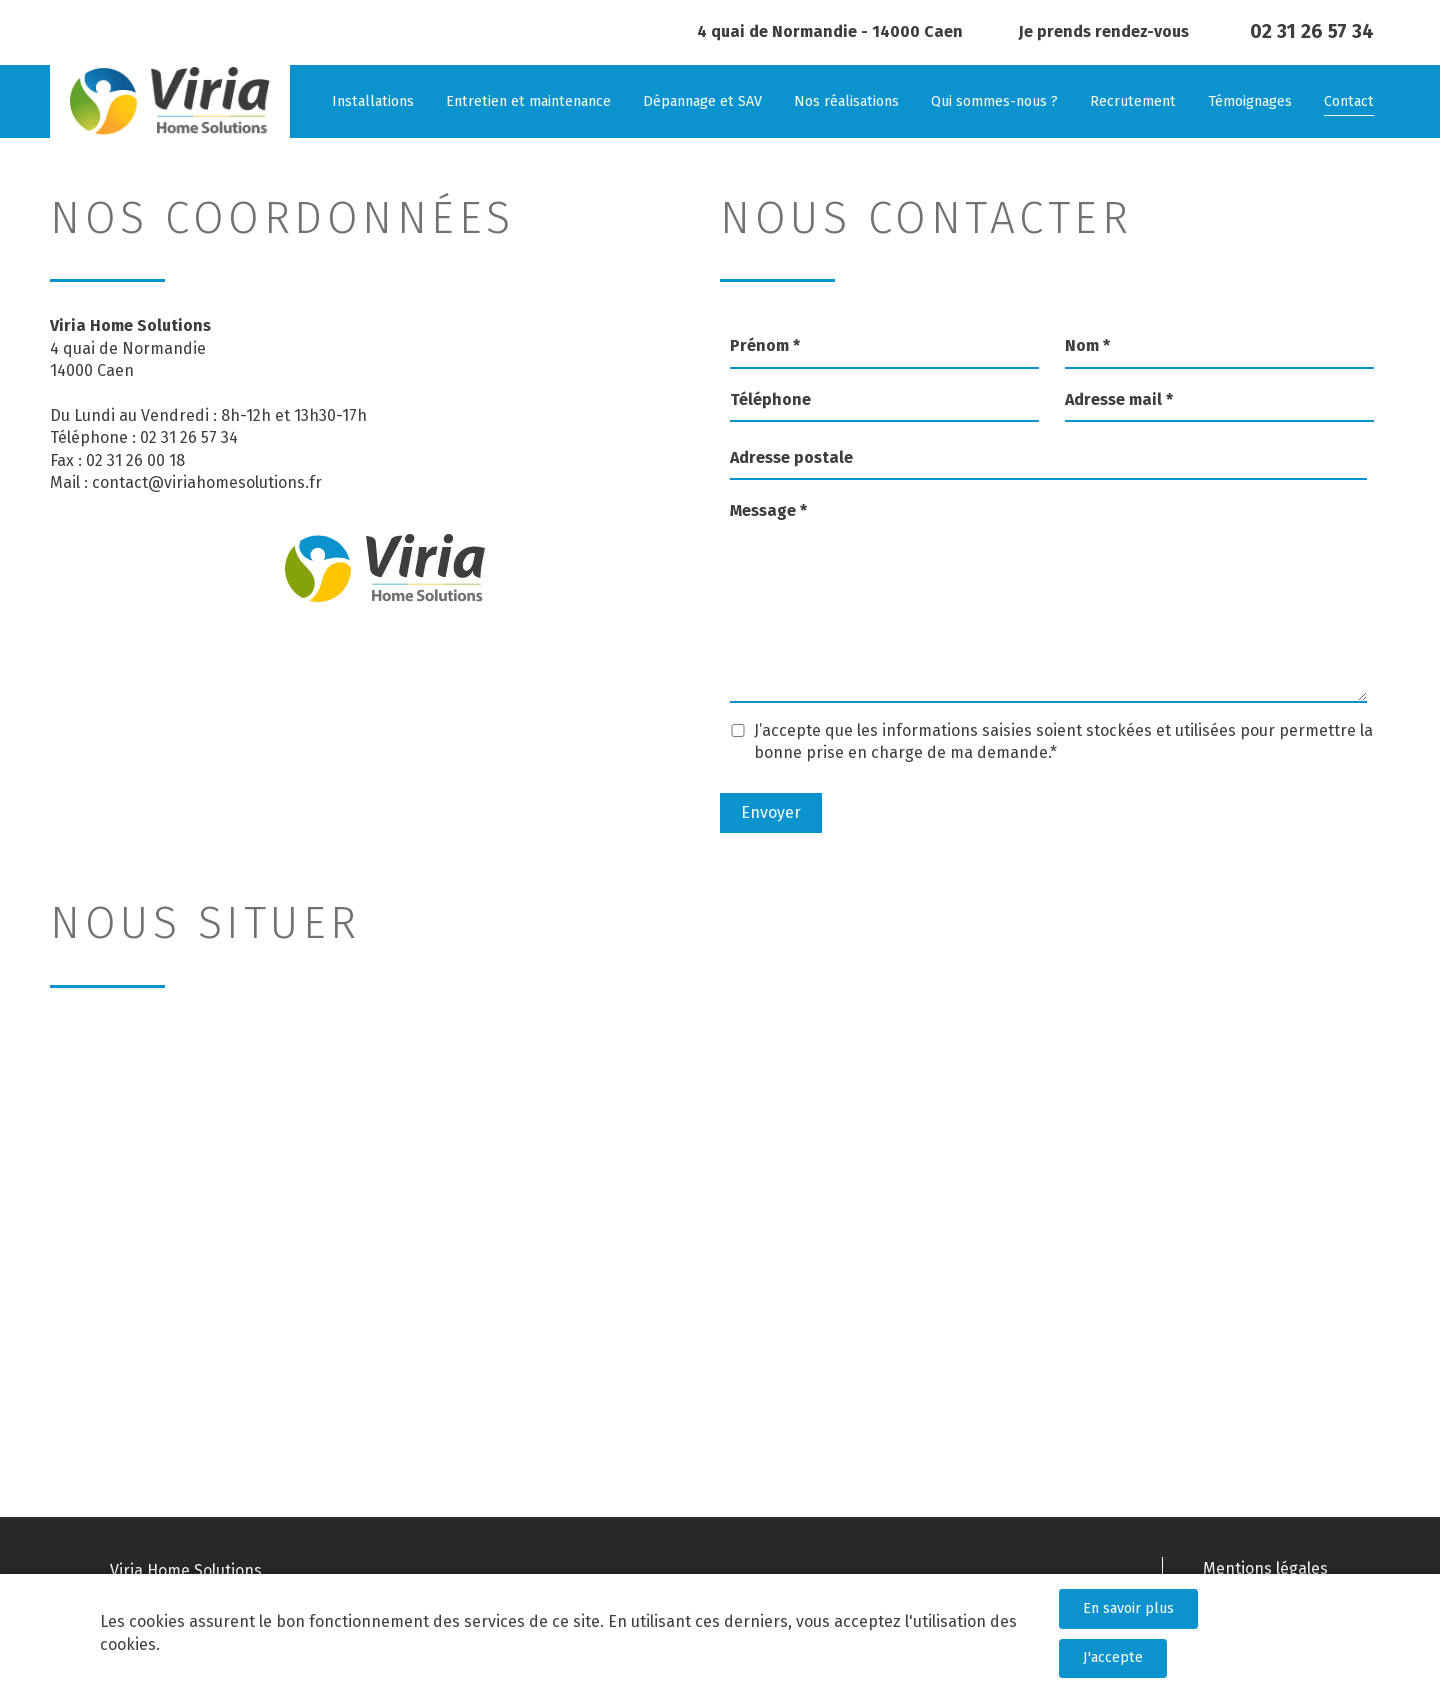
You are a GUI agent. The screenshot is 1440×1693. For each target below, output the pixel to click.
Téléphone (770, 399)
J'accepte (1113, 1657)
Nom (1087, 345)
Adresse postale (791, 457)
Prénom (765, 345)
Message (768, 510)
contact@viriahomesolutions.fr (207, 482)
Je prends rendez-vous (1104, 31)
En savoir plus (1128, 1608)
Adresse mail (1119, 399)
